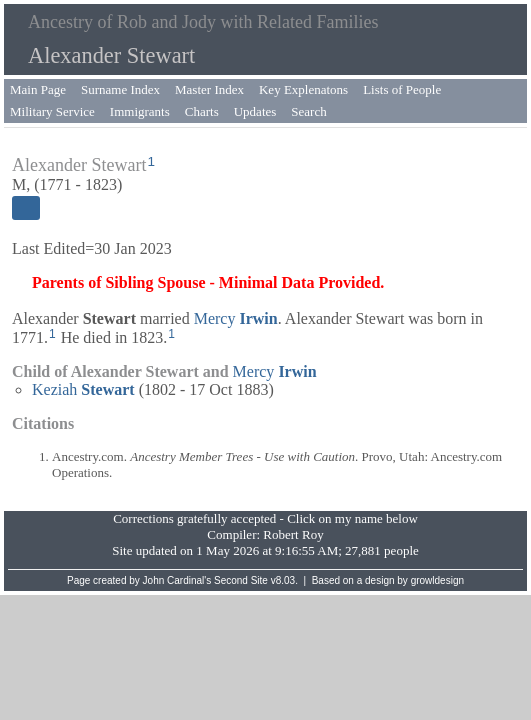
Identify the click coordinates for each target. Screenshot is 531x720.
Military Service (52, 111)
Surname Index (120, 89)
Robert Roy (293, 534)
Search (308, 111)
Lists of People (402, 89)
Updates (255, 111)
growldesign (437, 580)
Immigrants (140, 111)
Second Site (241, 580)
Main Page (38, 89)
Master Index (209, 89)
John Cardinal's (177, 580)
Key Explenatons (303, 89)
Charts (202, 111)
